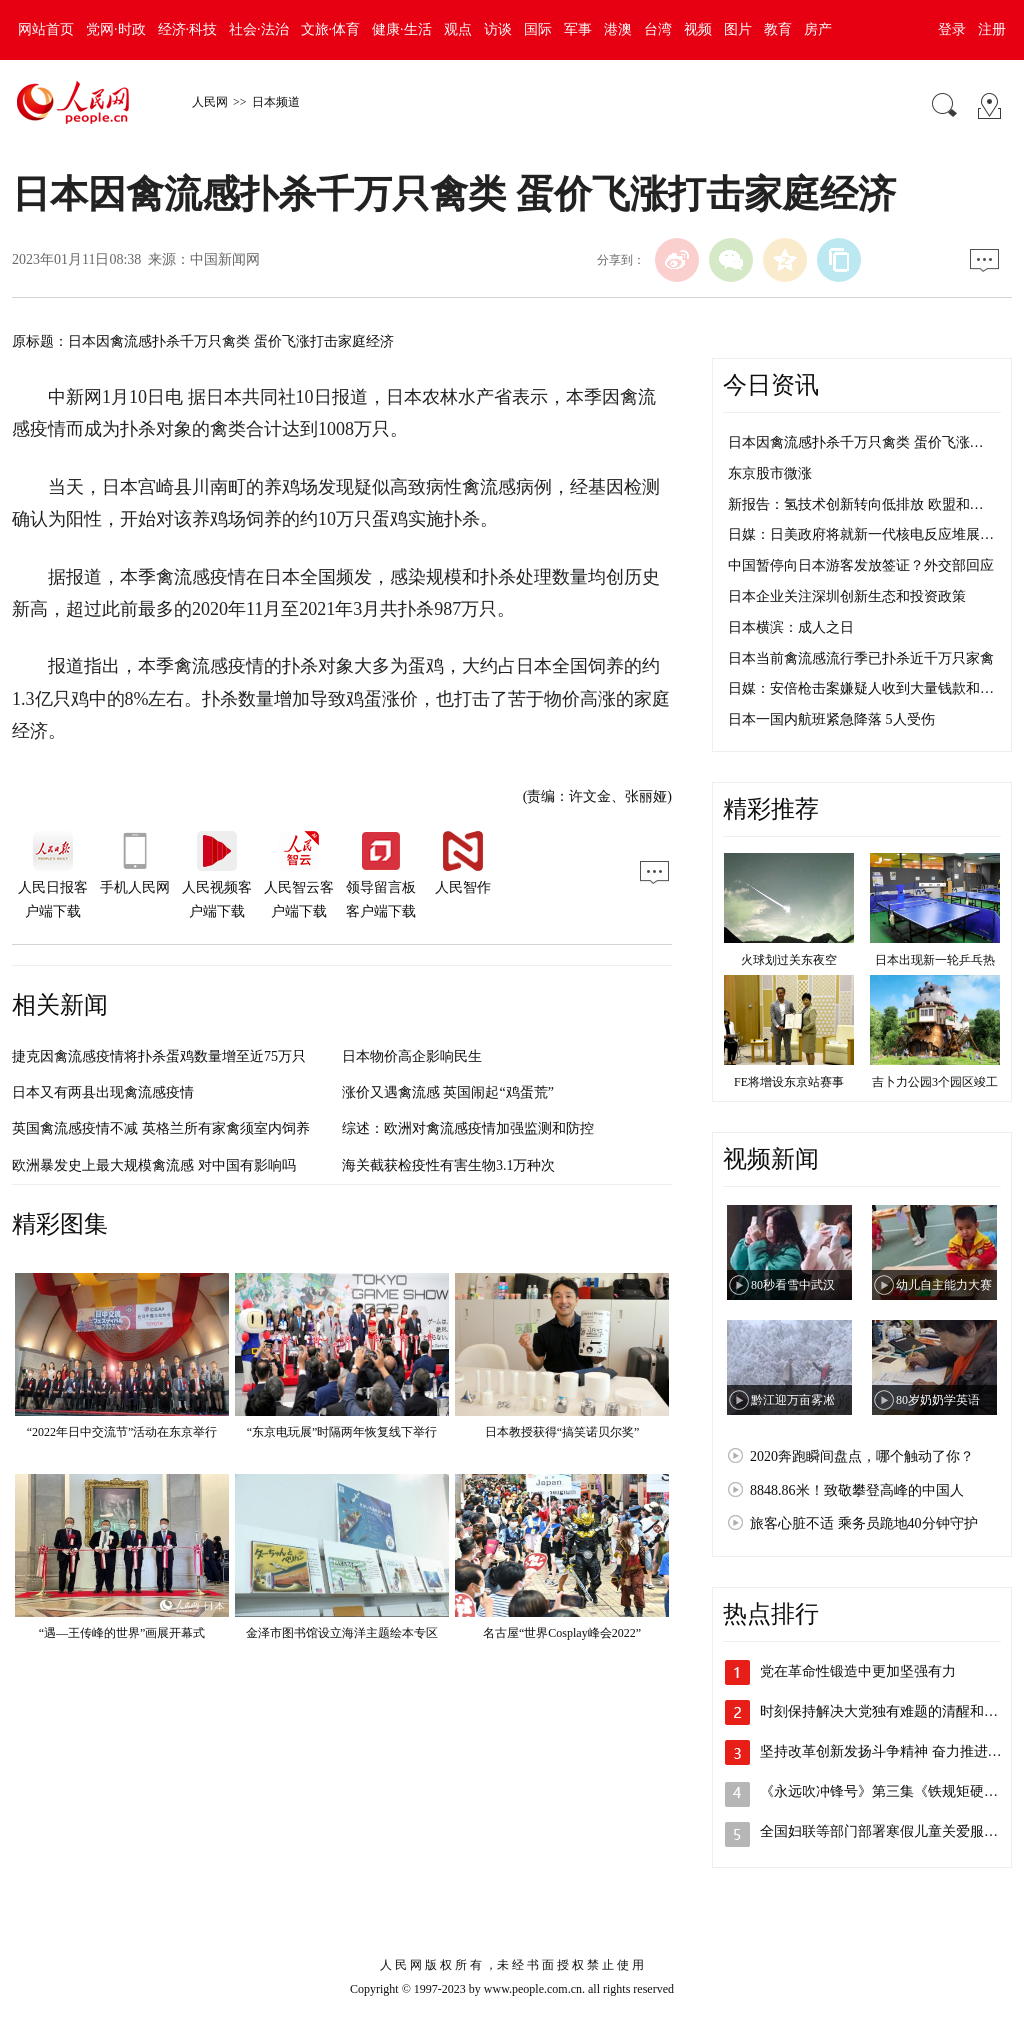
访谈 (498, 29)
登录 (952, 29)
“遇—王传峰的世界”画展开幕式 (122, 1633)
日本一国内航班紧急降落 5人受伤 (831, 719)
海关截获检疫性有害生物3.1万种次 (449, 1165)
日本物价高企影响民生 (412, 1056)
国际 (538, 29)
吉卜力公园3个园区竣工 (935, 1082)
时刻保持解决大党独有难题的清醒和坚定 (886, 1711)
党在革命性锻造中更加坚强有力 (858, 1671)
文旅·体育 (331, 29)
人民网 (210, 102)
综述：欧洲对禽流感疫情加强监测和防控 (468, 1128)
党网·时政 (116, 29)
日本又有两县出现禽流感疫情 (103, 1092)
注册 (992, 29)
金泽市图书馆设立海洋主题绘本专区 (342, 1633)
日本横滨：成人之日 (791, 627)
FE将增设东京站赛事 (789, 1082)
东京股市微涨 (770, 473)
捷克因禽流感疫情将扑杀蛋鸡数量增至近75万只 (159, 1056)
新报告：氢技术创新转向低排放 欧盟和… (856, 504)
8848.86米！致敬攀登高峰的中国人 (857, 1490)
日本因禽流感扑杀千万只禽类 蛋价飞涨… (856, 442)
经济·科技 (188, 29)
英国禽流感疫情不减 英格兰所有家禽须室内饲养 (161, 1128)
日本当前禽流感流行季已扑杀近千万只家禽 (861, 658)
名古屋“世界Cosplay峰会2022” (562, 1633)
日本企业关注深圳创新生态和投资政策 (847, 596)
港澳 (618, 29)
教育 (778, 29)
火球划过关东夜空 (789, 960)
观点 (458, 29)
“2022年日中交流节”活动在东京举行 (122, 1432)
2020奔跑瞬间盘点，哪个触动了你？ (862, 1456)
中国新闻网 (225, 259)
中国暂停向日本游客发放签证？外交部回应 (861, 565)
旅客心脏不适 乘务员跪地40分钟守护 (864, 1523)
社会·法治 (259, 29)
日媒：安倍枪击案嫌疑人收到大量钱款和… (861, 688)
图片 (738, 29)
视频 (698, 29)
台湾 (658, 29)
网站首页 (46, 29)
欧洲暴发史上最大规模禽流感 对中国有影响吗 (154, 1165)
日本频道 (276, 102)
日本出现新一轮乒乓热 (935, 960)
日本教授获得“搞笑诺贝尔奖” (562, 1432)
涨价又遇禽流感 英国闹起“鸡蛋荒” (448, 1092)
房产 (818, 29)
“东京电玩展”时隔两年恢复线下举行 (342, 1432)
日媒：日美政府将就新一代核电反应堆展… (861, 534)
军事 (578, 29)
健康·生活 (402, 29)
